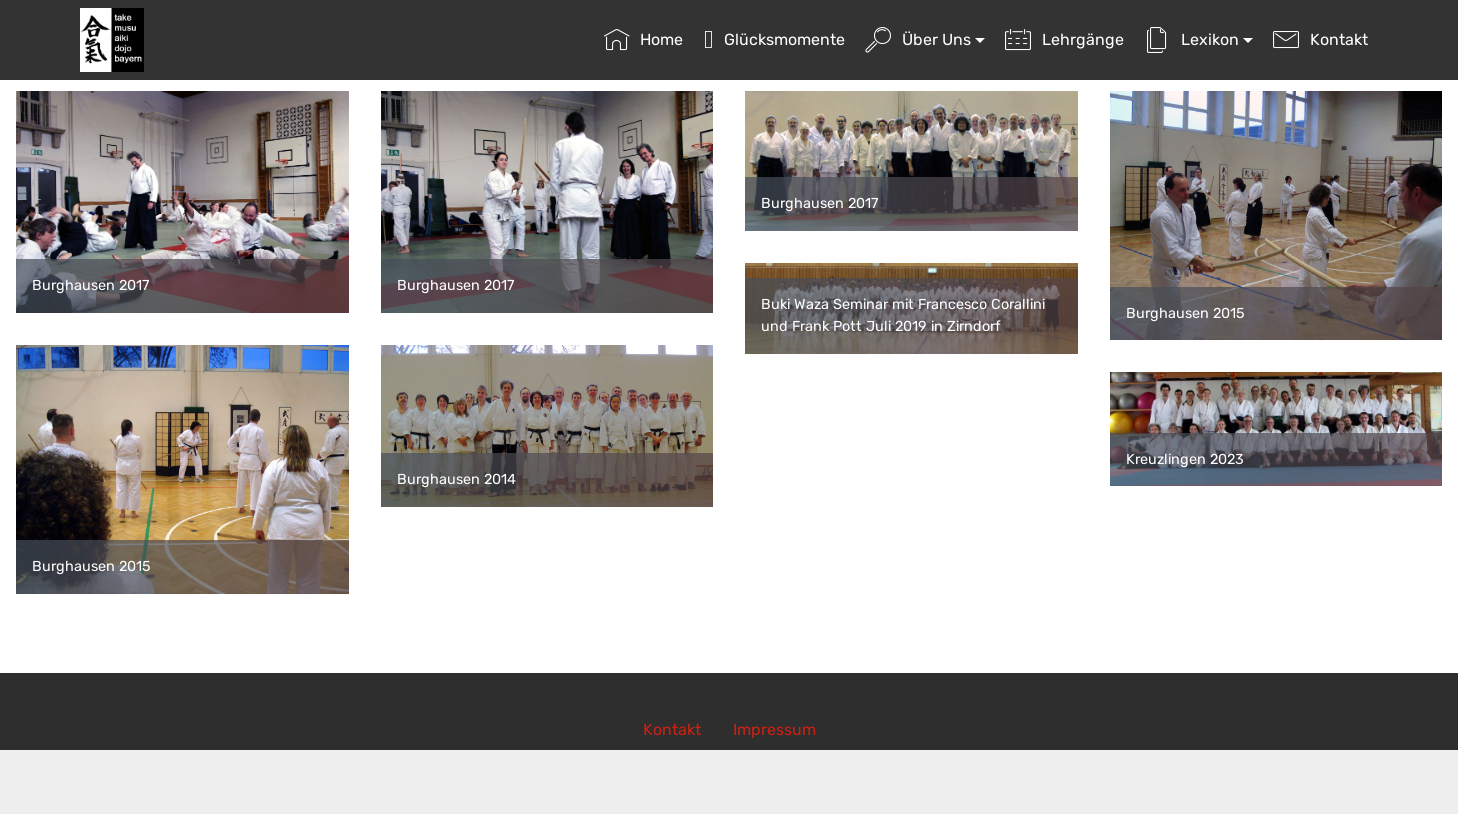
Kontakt (1320, 39)
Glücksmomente (774, 39)
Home (643, 39)
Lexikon (1191, 39)
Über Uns (917, 39)
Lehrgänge (1064, 39)
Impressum (774, 729)
